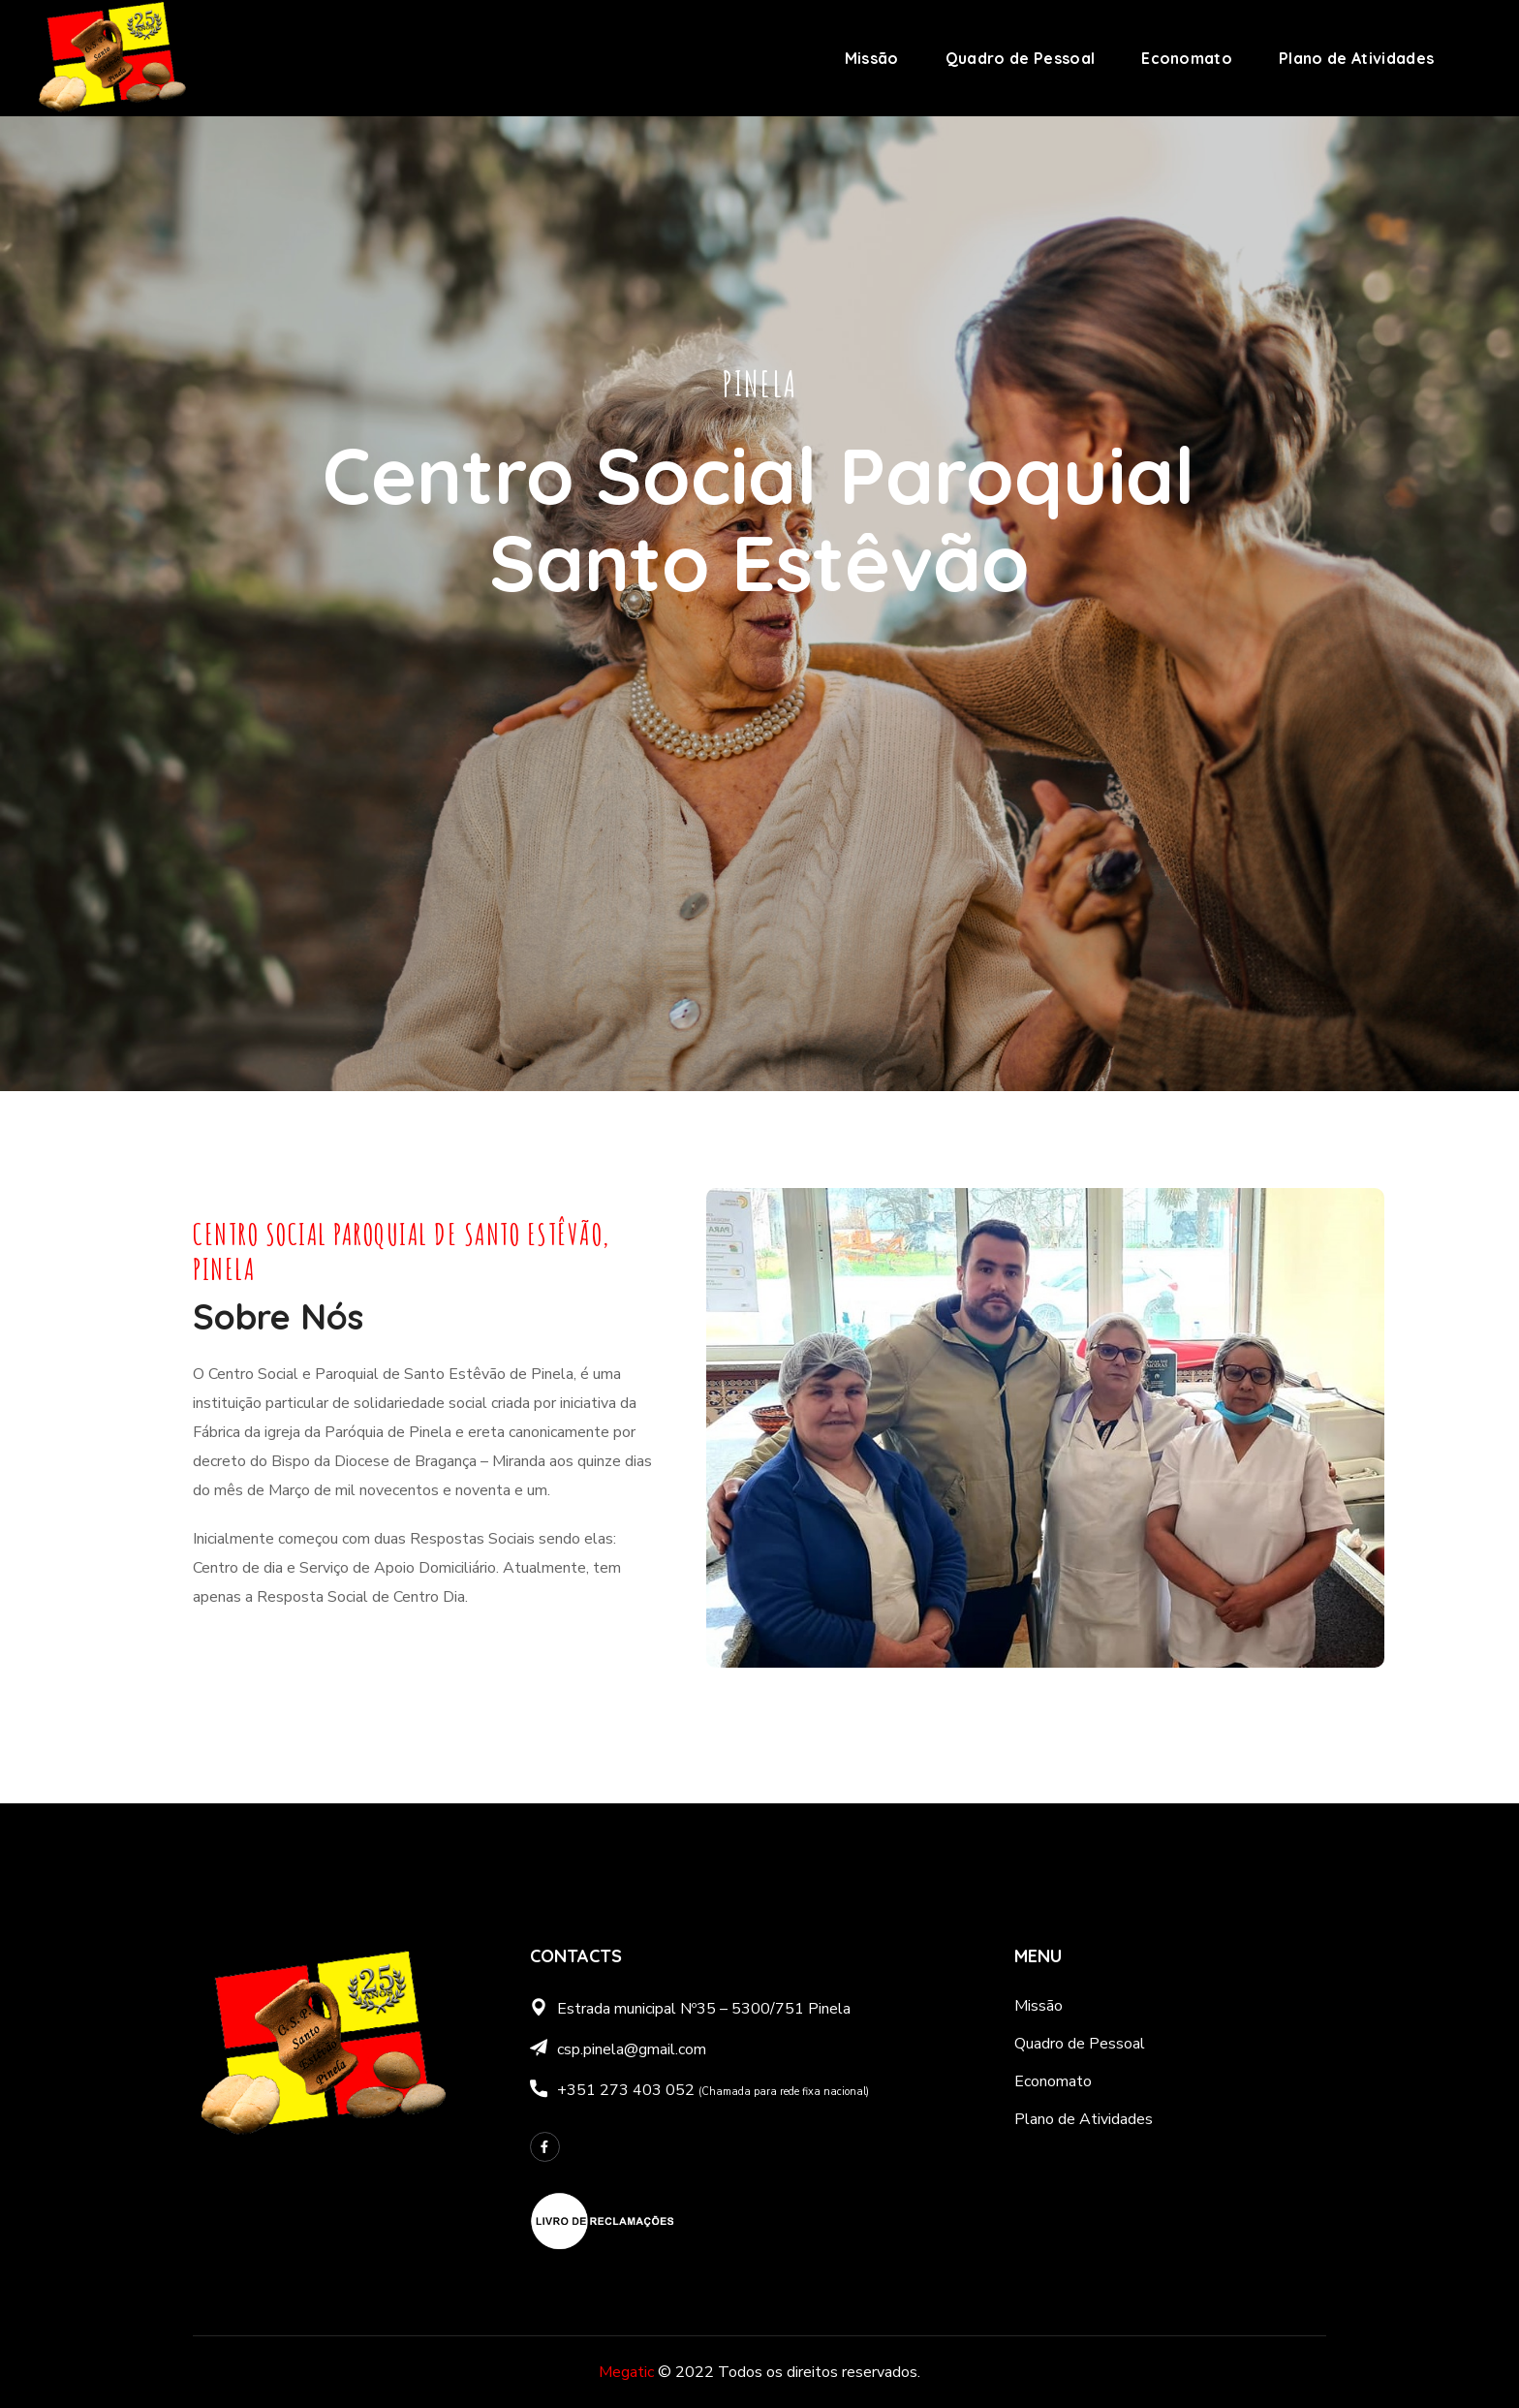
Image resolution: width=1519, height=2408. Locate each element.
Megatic (626, 2372)
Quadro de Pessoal (1079, 2043)
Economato (1053, 2081)
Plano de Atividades (1083, 2119)
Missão (1038, 2006)
